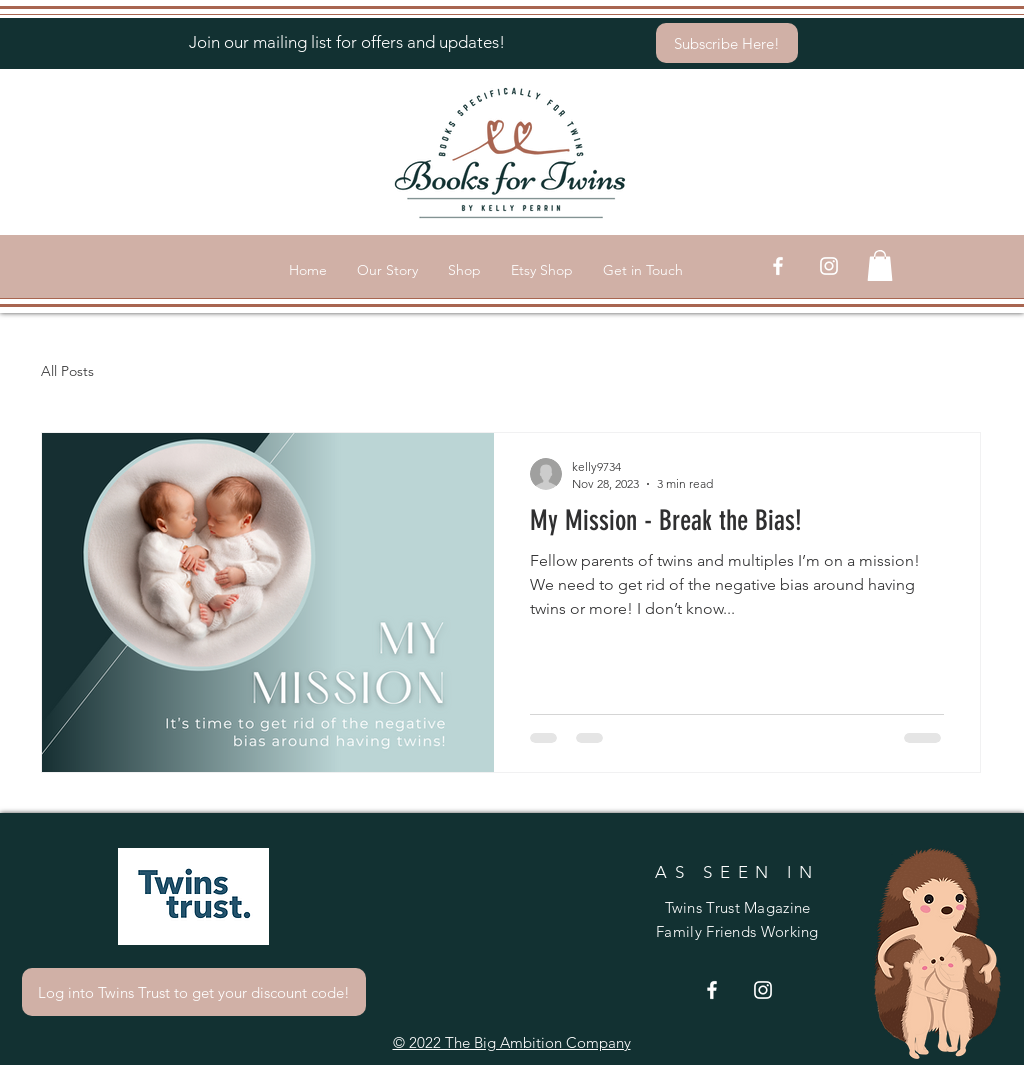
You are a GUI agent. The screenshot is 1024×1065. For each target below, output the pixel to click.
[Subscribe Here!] (727, 43)
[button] (880, 265)
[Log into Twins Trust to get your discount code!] (194, 992)
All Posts (67, 371)
